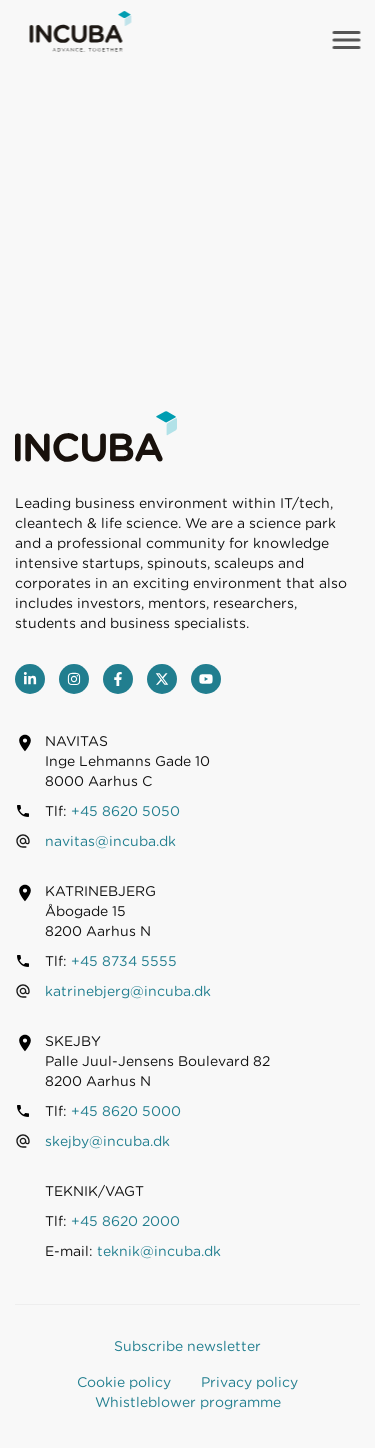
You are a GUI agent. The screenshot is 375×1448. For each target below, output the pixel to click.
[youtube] (206, 679)
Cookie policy (124, 1382)
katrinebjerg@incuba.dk (128, 991)
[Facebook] (118, 679)
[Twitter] (162, 679)
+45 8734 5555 (124, 961)
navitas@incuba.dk (110, 841)
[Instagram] (74, 679)
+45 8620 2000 (125, 1221)
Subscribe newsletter (187, 1346)
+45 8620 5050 (125, 811)
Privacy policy (249, 1382)
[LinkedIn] (30, 679)
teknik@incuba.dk (159, 1251)
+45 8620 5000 (126, 1111)
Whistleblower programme (188, 1402)
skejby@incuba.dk (107, 1141)
